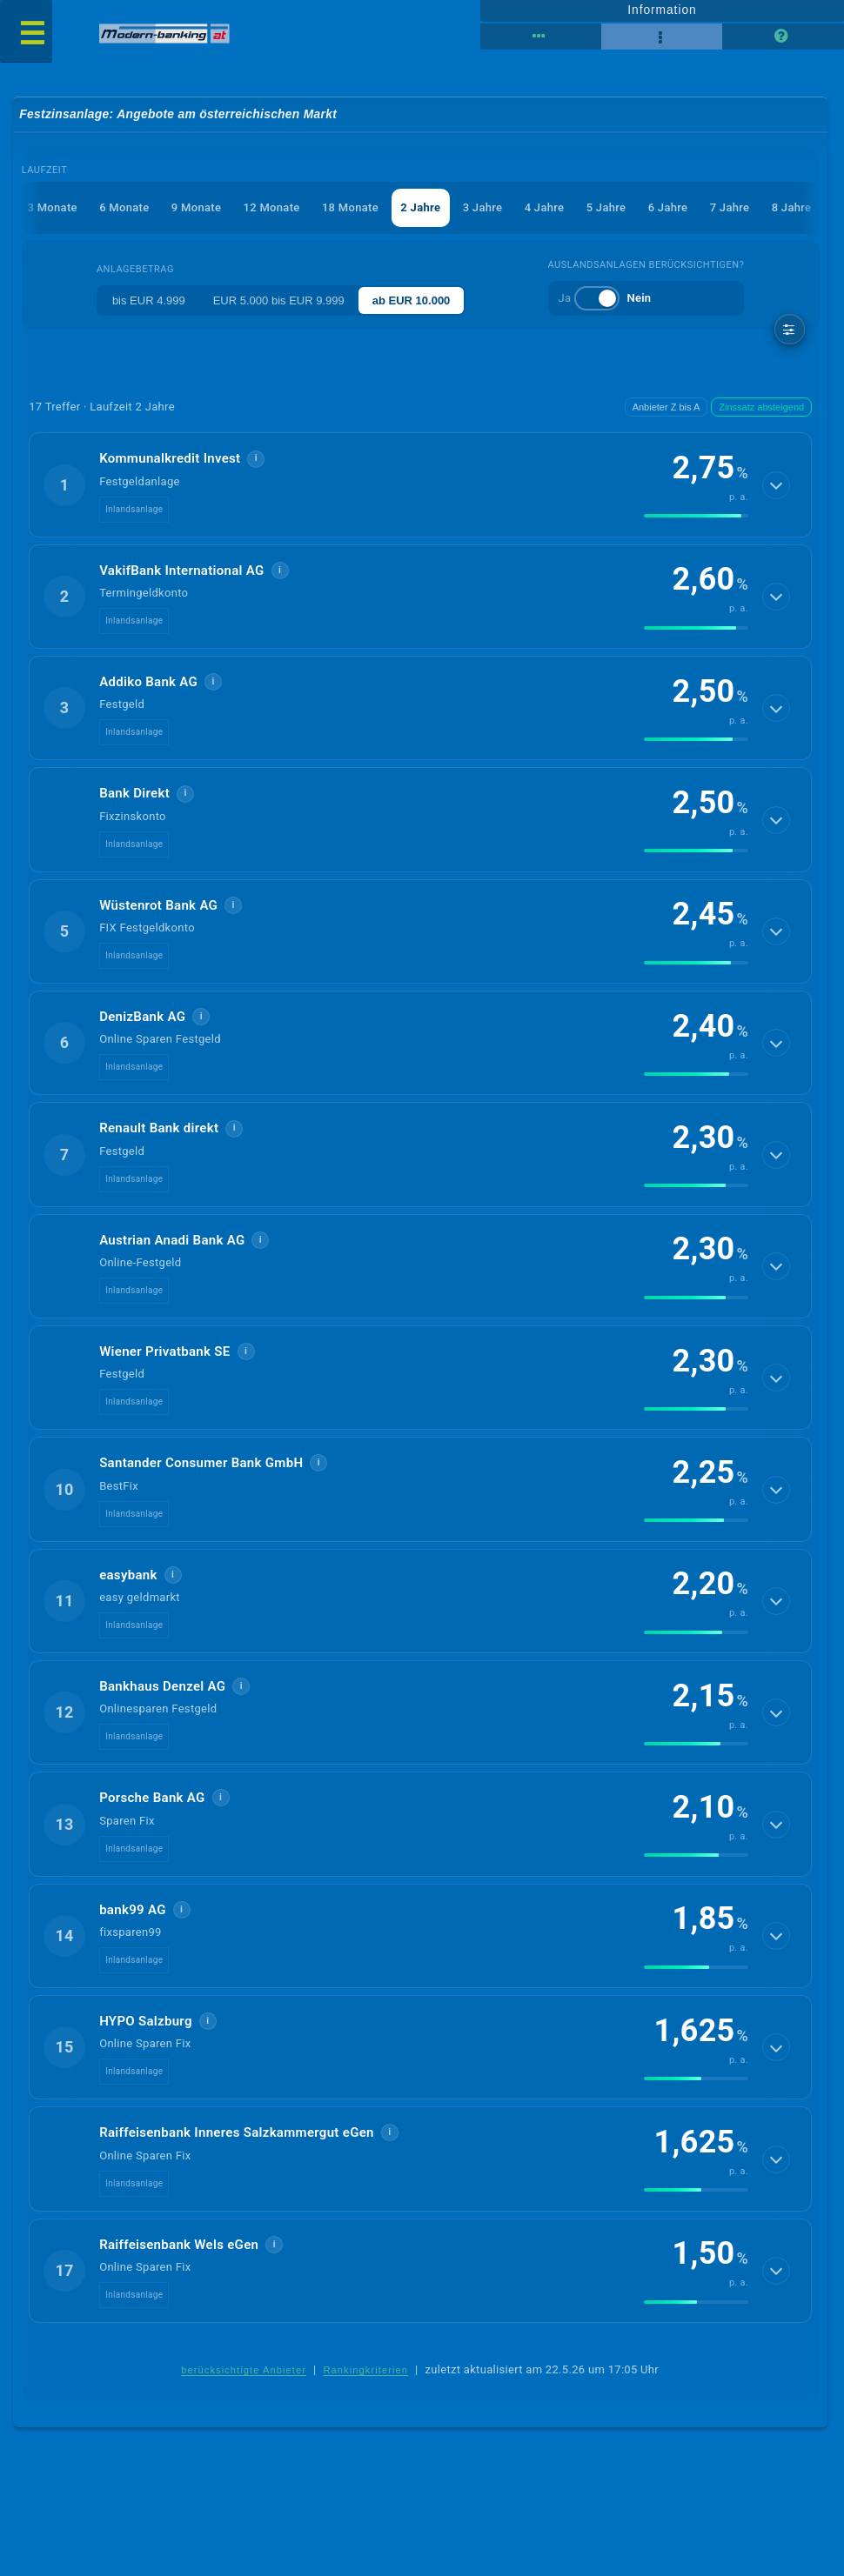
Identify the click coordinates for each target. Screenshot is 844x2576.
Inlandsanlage (134, 509)
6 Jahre (668, 207)
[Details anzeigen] (776, 485)
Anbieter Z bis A (666, 407)
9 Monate (196, 207)
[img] (696, 515)
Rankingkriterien (366, 2370)
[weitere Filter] (789, 329)
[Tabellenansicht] (540, 36)
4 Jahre (545, 207)
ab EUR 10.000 (411, 300)
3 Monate (52, 207)
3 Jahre (483, 207)
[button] (420, 484)
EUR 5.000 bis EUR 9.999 (279, 300)
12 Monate (272, 207)
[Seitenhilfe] (782, 36)
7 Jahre (730, 207)
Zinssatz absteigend (761, 407)
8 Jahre (792, 207)
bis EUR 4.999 (148, 300)
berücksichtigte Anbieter (243, 2370)
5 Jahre (606, 207)
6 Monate (124, 207)
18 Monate (350, 207)
